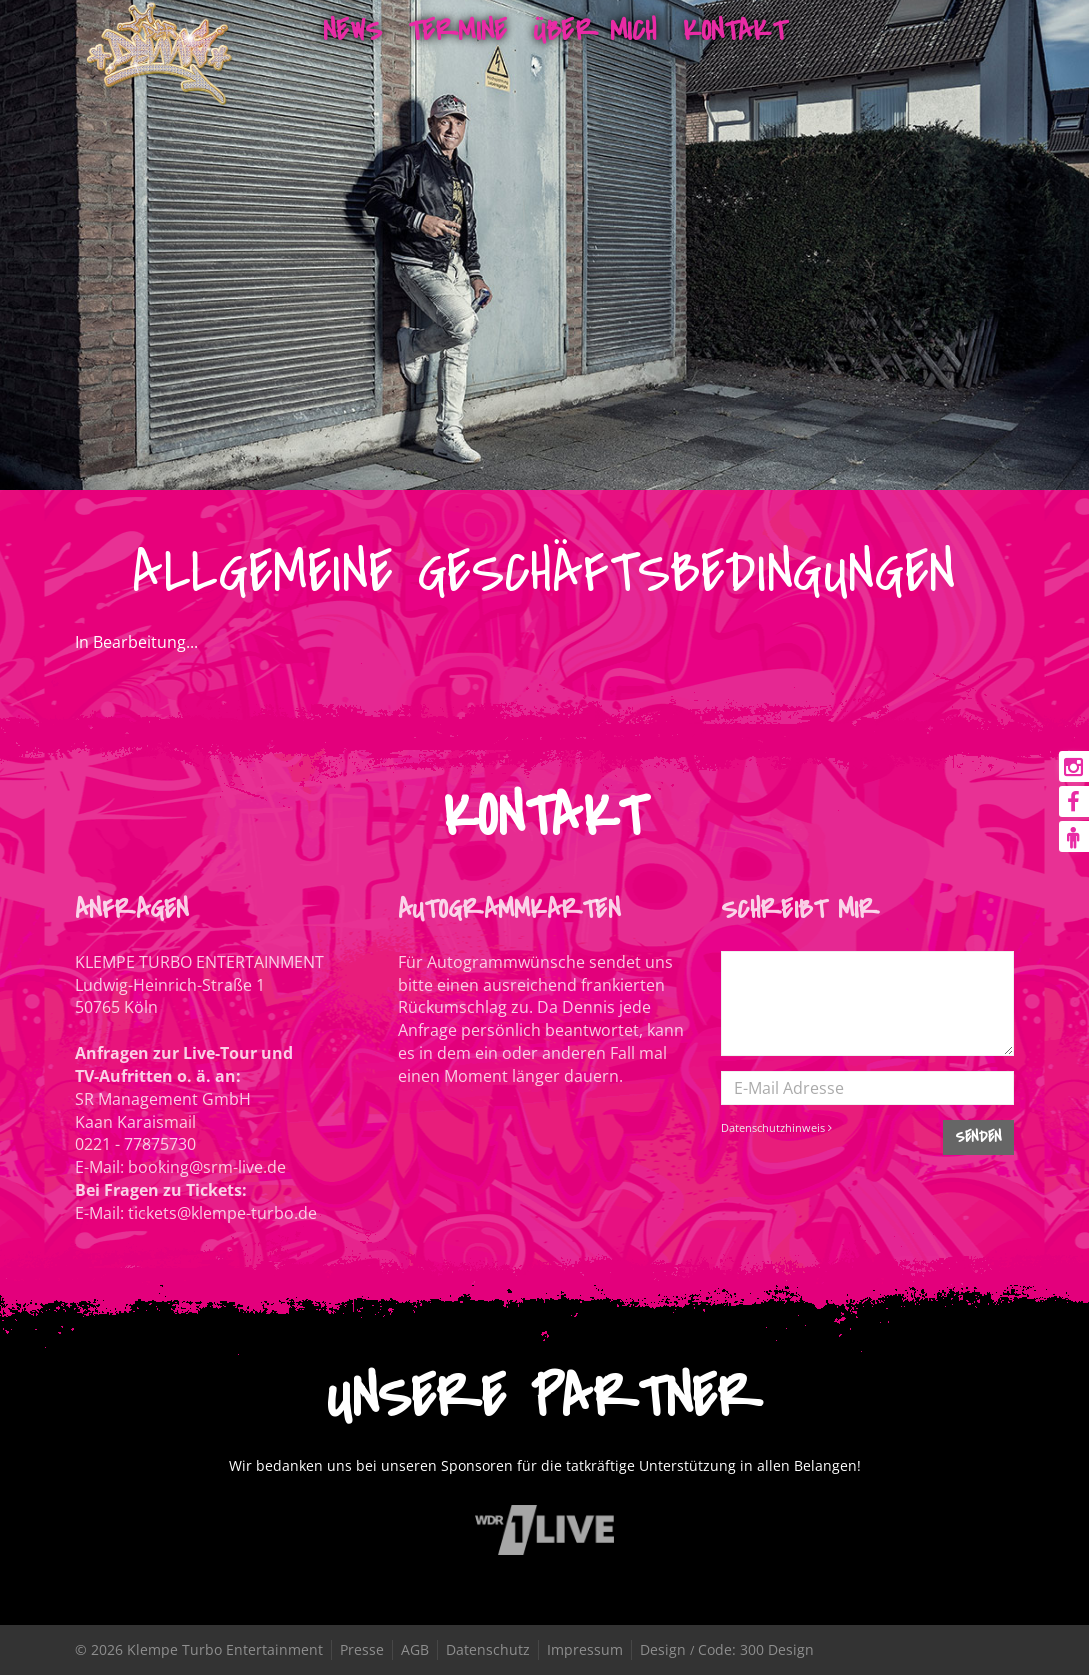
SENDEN (978, 1137)
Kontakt (734, 30)
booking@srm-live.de (207, 1167)
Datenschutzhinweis (776, 1127)
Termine (457, 30)
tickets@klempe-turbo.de (222, 1213)
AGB (415, 1649)
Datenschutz (488, 1649)
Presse (362, 1649)
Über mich (594, 30)
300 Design (777, 1649)
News (352, 30)
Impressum (585, 1649)
